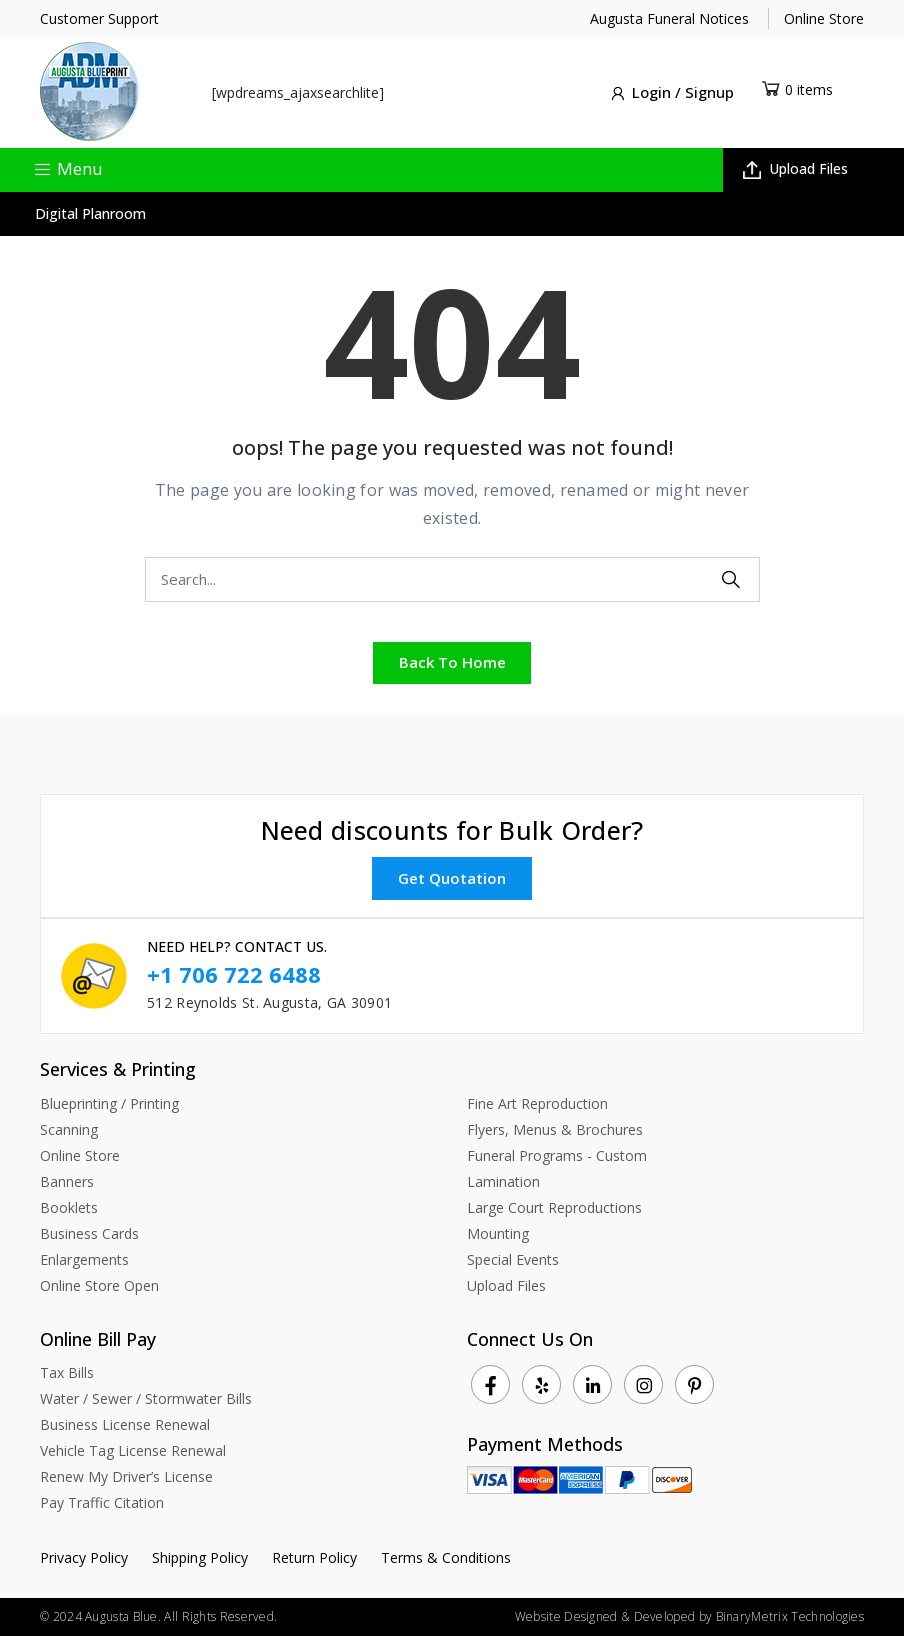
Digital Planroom (90, 213)
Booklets (69, 1206)
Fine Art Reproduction (537, 1102)
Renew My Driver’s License (126, 1476)
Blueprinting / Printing (109, 1102)
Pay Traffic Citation (102, 1502)
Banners (67, 1180)
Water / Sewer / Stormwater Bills (146, 1398)
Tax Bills (67, 1372)
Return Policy (314, 1557)
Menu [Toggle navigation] (68, 167)
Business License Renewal (125, 1424)
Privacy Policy (84, 1557)
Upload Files (795, 168)
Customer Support (99, 18)
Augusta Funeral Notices (669, 18)
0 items (809, 89)
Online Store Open (99, 1284)
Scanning (69, 1128)
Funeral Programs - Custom (557, 1154)
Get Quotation (452, 877)
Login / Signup (671, 93)
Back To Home (452, 662)
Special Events (513, 1258)
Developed (665, 1616)
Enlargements (84, 1258)
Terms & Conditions (446, 1557)
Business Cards (89, 1232)
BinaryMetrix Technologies (790, 1616)
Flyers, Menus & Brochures (555, 1128)
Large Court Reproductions (554, 1206)
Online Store (824, 18)
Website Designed (566, 1616)
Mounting (498, 1232)
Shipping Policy (200, 1557)
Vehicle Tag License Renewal (133, 1450)
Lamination (503, 1180)
